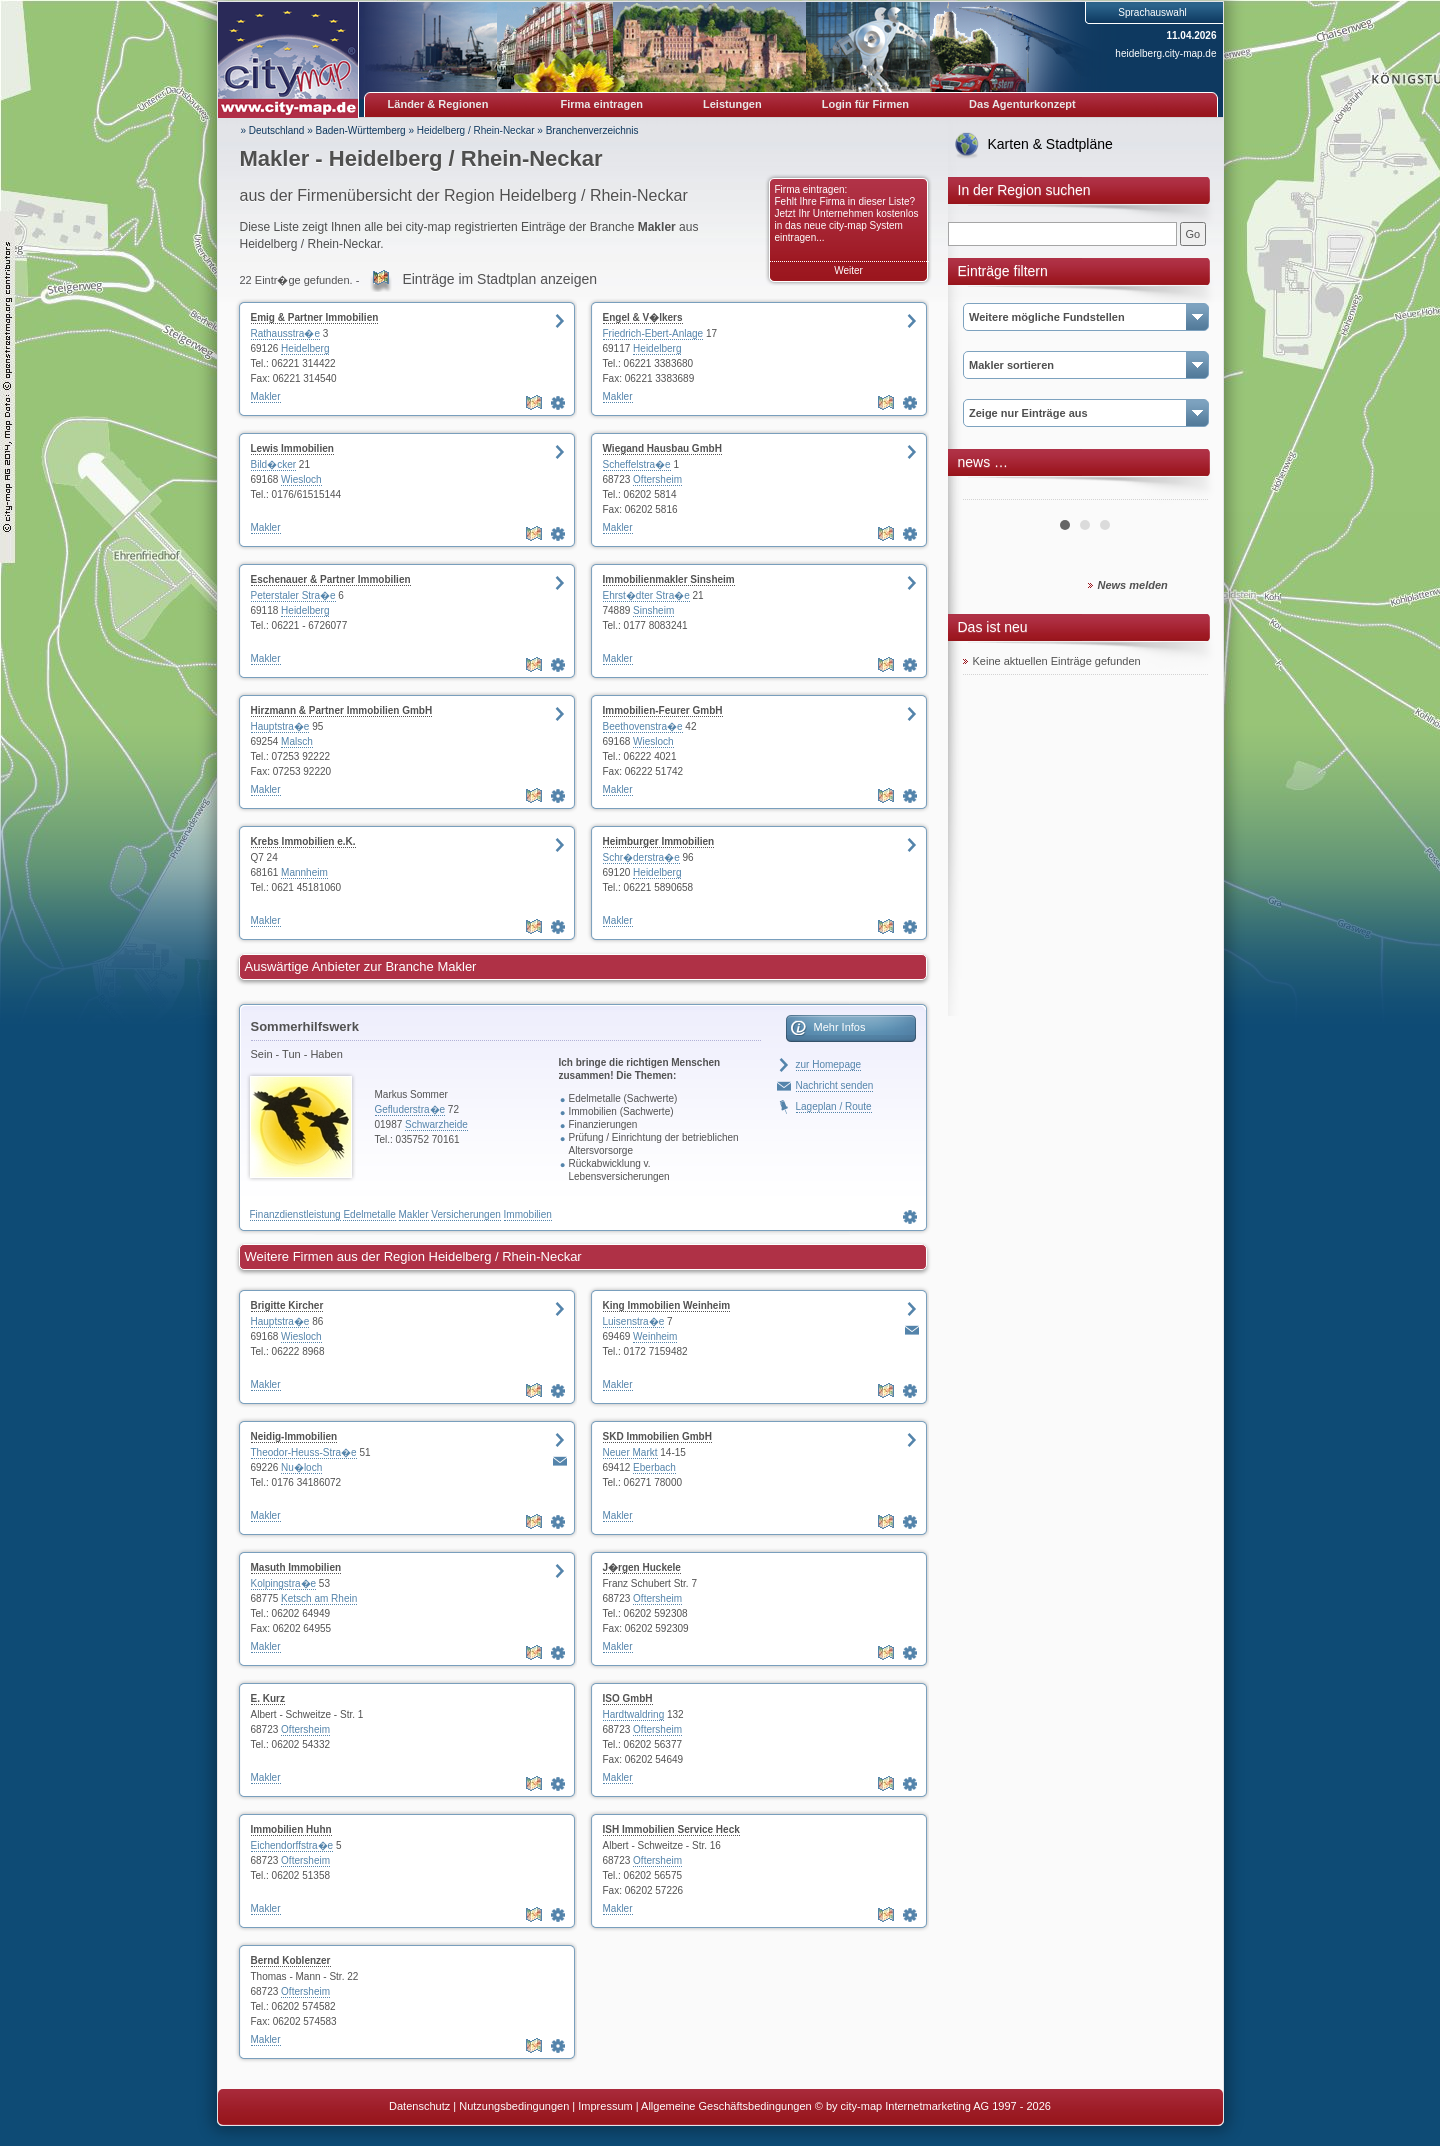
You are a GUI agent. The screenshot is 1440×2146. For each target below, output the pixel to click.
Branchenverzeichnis (592, 130)
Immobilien (528, 1214)
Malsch (297, 741)
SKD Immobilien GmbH (657, 1436)
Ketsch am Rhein (319, 1598)
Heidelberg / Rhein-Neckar (476, 130)
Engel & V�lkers (643, 317)
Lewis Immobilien (292, 448)
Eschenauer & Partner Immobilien (331, 579)
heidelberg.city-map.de (1165, 53)
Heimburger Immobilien (659, 841)
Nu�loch (301, 1467)
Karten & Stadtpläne (1050, 144)
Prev (989, 492)
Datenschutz (419, 2106)
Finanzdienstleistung (295, 1214)
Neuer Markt (630, 1452)
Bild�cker (274, 464)
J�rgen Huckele (642, 1567)
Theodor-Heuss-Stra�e (304, 1452)
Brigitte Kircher (287, 1305)
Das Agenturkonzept (1022, 104)
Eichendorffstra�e (292, 1845)
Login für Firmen (865, 104)
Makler (266, 396)
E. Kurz (268, 1698)
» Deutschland (273, 130)
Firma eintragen (602, 104)
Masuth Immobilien (296, 1567)
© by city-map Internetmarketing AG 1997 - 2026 (933, 2106)
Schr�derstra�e (641, 857)
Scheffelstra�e (637, 464)
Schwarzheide (436, 1124)
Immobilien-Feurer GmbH (663, 710)
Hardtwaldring (634, 1714)
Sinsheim (653, 610)
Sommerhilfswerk (305, 1026)
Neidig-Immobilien (294, 1436)
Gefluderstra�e (410, 1109)
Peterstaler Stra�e (293, 595)
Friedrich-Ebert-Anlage (653, 333)
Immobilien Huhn (291, 1829)
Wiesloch (301, 479)
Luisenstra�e (634, 1321)
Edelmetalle (369, 1214)
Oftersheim (657, 479)
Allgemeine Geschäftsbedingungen (726, 2106)
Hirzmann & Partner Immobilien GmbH (342, 710)
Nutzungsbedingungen (514, 2106)
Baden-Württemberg (361, 130)
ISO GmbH (628, 1698)
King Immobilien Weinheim (667, 1305)
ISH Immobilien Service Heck (671, 1829)
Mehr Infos (840, 1027)
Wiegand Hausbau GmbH (662, 448)
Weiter (848, 270)
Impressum (605, 2106)
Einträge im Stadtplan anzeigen (499, 279)
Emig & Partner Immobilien (315, 317)
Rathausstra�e (285, 333)
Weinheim (655, 1336)
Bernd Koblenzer (291, 1960)
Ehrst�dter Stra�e (646, 595)
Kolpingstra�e (284, 1583)
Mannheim (304, 872)
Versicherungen (466, 1214)
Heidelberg (305, 348)
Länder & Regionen (438, 104)
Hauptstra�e (280, 726)
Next (1182, 492)
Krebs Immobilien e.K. (303, 841)
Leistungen (732, 104)
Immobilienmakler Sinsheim (669, 579)
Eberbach (654, 1467)
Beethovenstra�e (643, 726)
